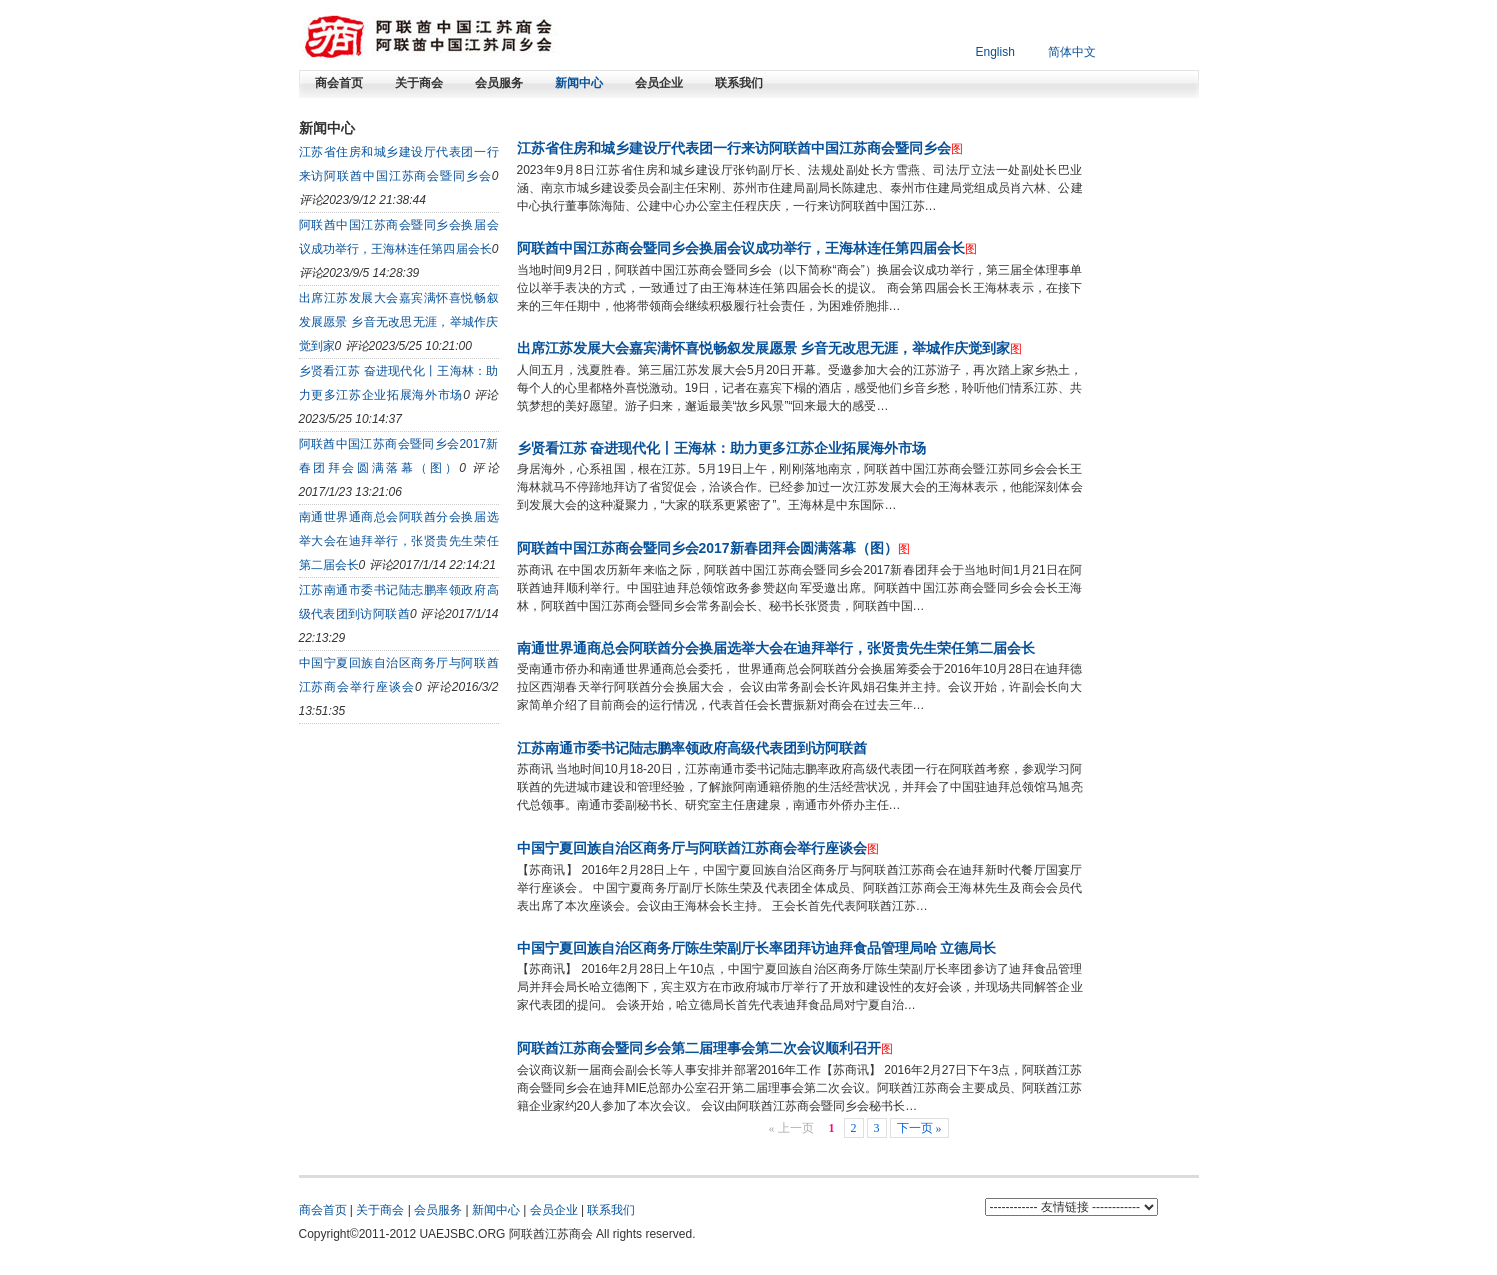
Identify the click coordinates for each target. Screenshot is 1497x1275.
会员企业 (659, 83)
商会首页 (339, 83)
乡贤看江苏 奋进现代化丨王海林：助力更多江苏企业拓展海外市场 (722, 448)
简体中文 (1072, 52)
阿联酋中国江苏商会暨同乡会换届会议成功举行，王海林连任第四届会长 (741, 248)
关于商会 (419, 83)
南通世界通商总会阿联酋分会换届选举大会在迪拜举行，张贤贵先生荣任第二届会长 (399, 541)
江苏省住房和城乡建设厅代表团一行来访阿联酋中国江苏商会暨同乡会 (734, 148)
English (995, 52)
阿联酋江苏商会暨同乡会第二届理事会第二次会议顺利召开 (699, 1048)
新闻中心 (579, 83)
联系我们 (739, 83)
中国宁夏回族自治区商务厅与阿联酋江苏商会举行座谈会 (692, 848)
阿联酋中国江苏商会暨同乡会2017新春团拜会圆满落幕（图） (707, 548)
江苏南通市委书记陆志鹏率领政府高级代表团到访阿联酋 (692, 748)
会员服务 (499, 83)
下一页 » (919, 1128)
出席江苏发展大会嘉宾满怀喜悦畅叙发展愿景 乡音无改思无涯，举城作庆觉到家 (399, 322)
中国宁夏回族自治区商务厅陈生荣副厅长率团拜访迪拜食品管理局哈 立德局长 (757, 948)
